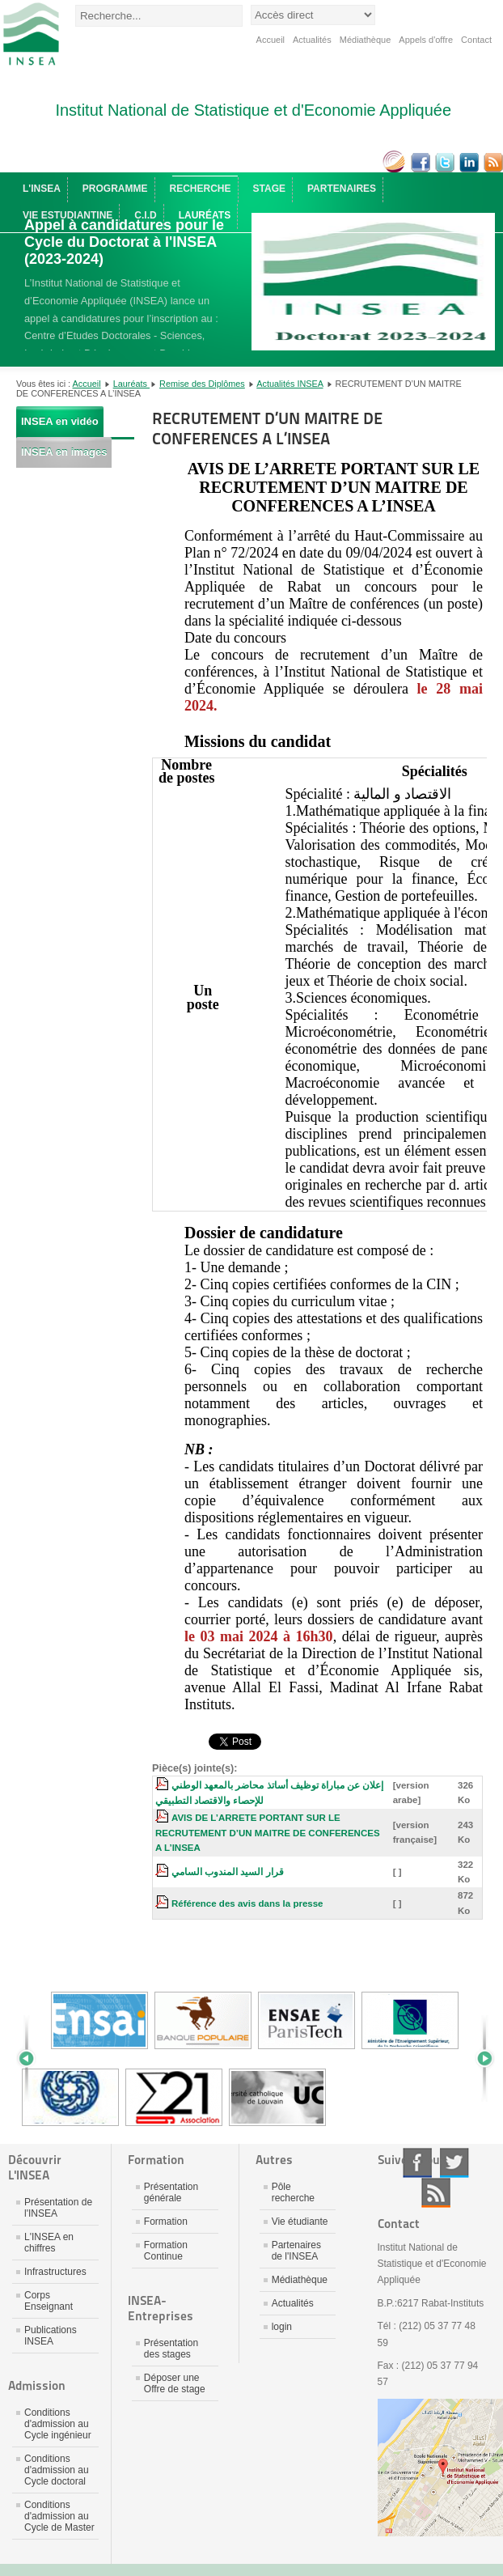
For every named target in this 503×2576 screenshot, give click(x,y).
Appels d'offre (426, 40)
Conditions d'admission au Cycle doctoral (56, 2470)
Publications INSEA (50, 2335)
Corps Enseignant (48, 2301)
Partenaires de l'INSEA (296, 2250)
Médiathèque (365, 40)
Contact (476, 40)
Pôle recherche (293, 2192)
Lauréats (131, 383)
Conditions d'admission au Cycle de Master (59, 2516)
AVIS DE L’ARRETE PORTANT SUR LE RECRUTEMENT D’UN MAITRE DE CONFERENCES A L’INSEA (267, 1832)
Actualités (312, 40)
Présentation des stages (171, 2348)
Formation (166, 2221)
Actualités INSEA (289, 383)
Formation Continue (166, 2250)
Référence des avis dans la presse (247, 1903)
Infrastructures (55, 2271)
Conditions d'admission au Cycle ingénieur (57, 2424)
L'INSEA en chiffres (49, 2242)
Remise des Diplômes (202, 383)
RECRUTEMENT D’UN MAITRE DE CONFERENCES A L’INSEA (267, 428)
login (282, 2326)
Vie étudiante (300, 2221)
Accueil (270, 40)
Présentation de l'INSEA (58, 2207)
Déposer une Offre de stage (174, 2383)
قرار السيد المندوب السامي (227, 1872)
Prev (32, 2059)
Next (479, 2059)
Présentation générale (171, 2192)
